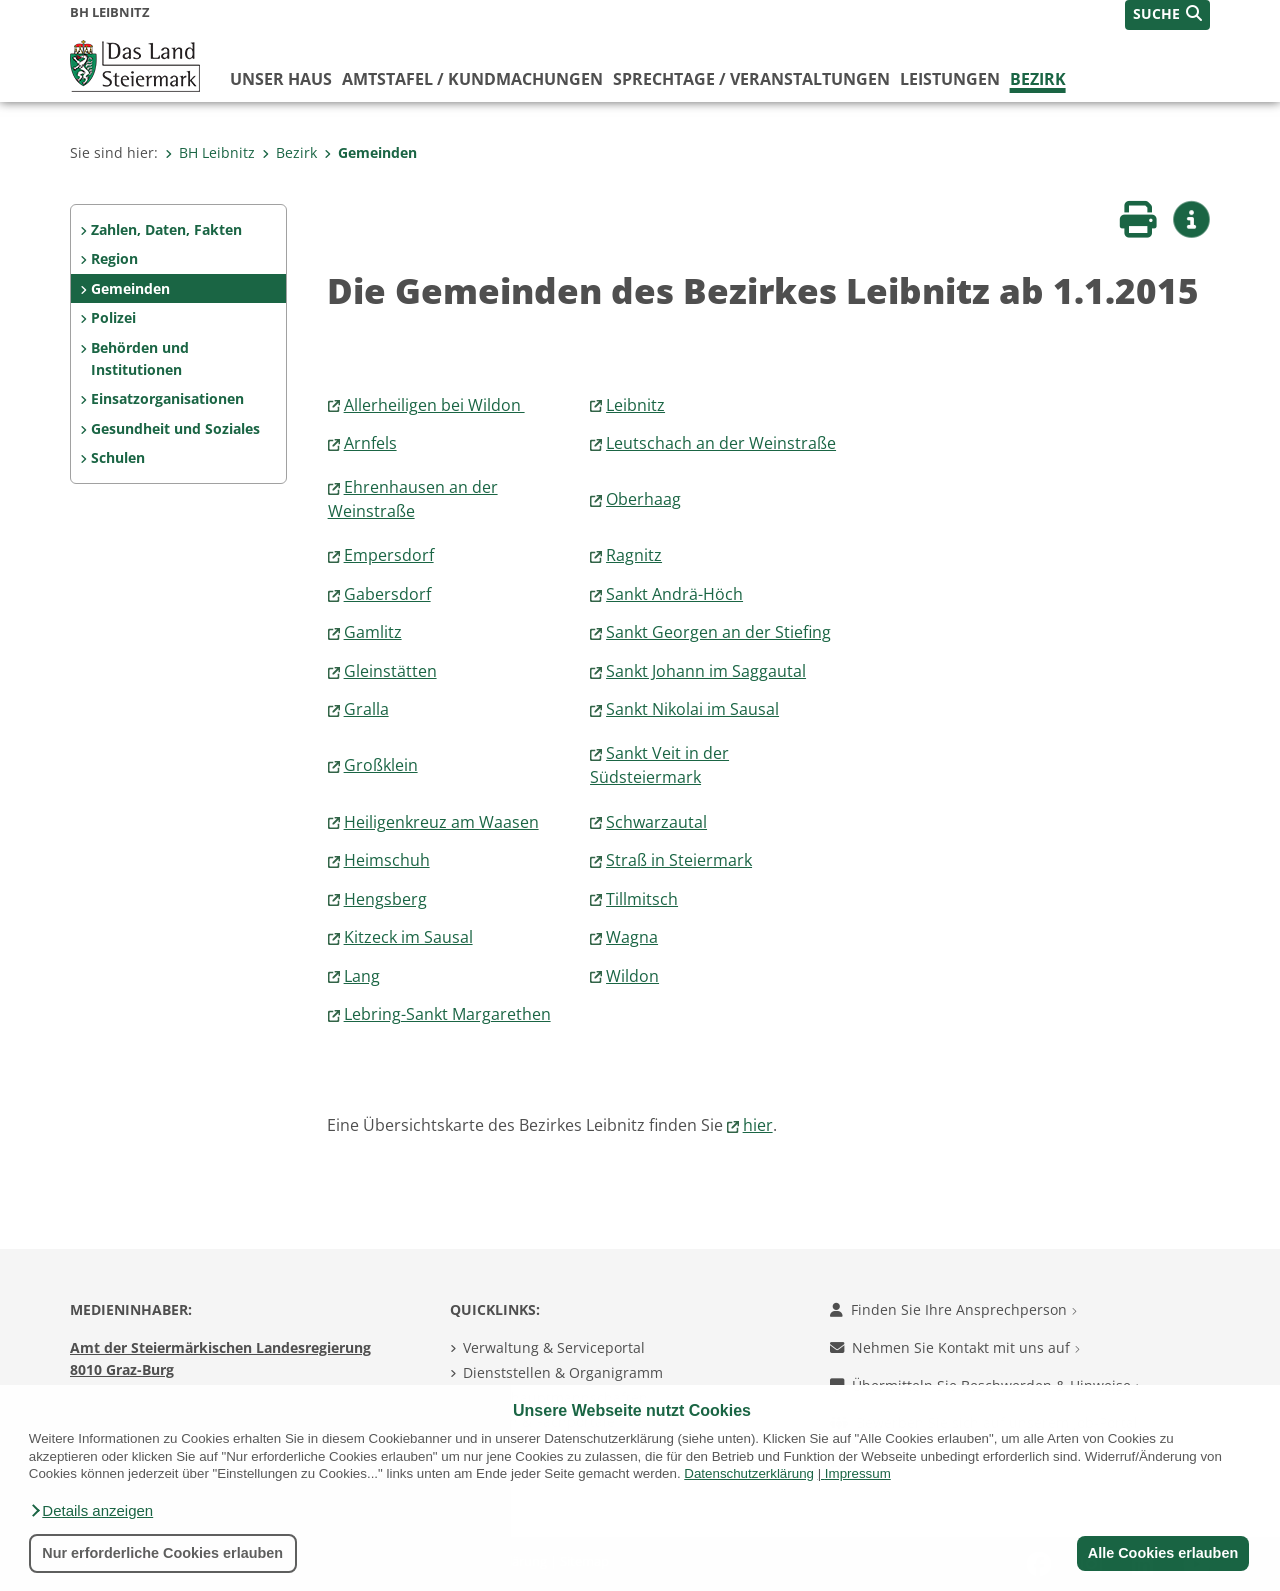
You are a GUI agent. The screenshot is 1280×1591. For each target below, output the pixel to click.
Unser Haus (281, 79)
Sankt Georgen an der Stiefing (718, 632)
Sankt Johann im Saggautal (706, 671)
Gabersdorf (387, 594)
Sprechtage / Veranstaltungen (751, 79)
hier (758, 1125)
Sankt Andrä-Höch (674, 594)
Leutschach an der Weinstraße (721, 443)
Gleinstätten (390, 671)
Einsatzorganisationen (167, 398)
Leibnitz (635, 405)
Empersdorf (389, 555)
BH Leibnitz (210, 152)
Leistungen (950, 79)
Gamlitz (373, 632)
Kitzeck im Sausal (408, 937)
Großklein (381, 765)
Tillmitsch (642, 899)
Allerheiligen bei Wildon (434, 405)
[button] (91, 1511)
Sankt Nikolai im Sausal (692, 709)
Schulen (118, 457)
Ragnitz (634, 555)
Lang (362, 976)
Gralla (366, 709)
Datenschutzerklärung (749, 1473)
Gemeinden (370, 152)
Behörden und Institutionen (140, 358)
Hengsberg (385, 899)
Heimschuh (387, 860)
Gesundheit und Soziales (175, 428)
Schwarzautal (656, 822)
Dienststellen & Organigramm (563, 1372)
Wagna (632, 937)
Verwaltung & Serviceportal (554, 1347)
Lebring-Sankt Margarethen (447, 1014)
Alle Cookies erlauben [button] (1162, 1553)
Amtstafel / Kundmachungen (472, 79)
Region (114, 258)
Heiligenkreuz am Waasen (441, 822)
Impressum (858, 1473)
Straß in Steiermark (679, 860)
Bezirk (1038, 79)
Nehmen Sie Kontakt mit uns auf (955, 1347)
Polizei (113, 317)
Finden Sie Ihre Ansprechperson (953, 1309)
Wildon (632, 976)
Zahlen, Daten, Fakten (166, 229)
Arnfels (370, 443)
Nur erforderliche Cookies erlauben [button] (162, 1553)
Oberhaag (643, 499)
